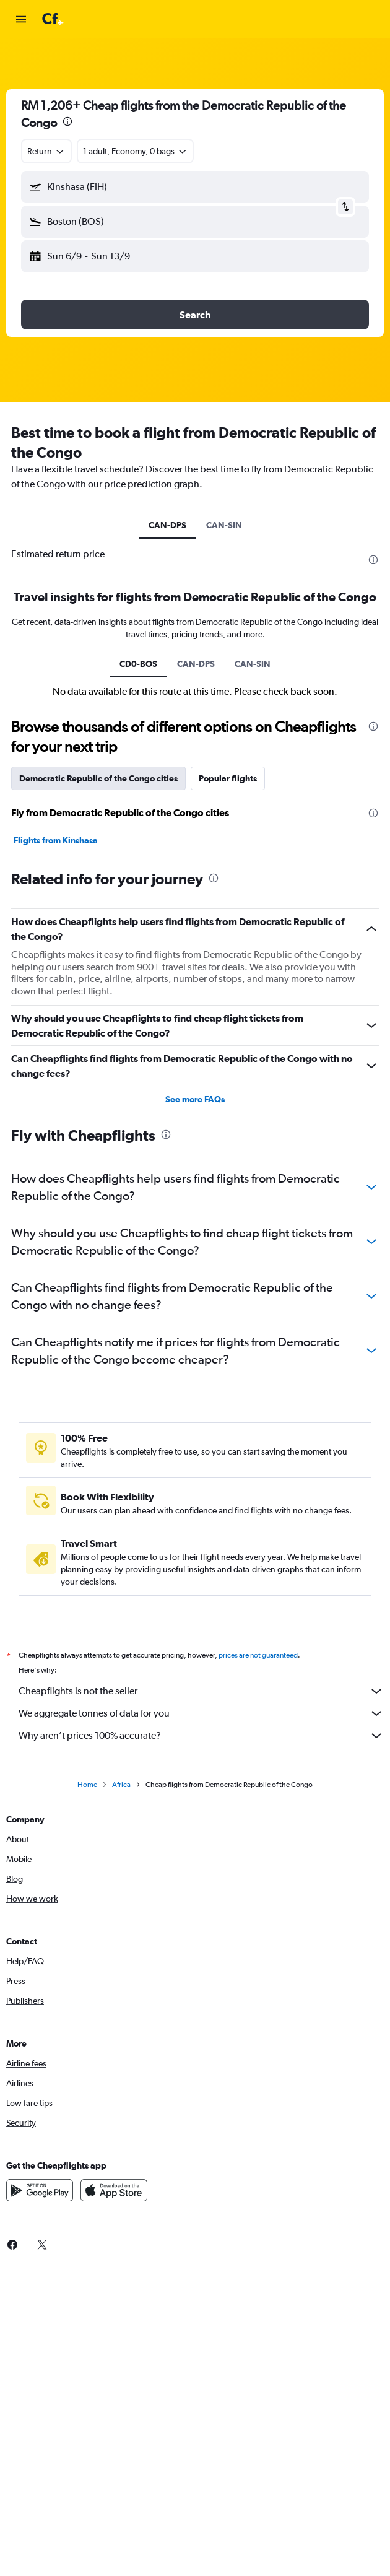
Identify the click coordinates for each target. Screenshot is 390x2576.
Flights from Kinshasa (56, 840)
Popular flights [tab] (228, 778)
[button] (21, 19)
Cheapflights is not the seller (201, 1691)
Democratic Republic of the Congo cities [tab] (98, 778)
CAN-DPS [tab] (167, 525)
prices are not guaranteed (258, 1655)
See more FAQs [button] (195, 1099)
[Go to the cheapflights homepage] (88, 19)
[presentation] (67, 121)
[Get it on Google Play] (39, 2190)
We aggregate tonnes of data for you (201, 1713)
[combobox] (46, 151)
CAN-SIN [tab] (224, 525)
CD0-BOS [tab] (138, 664)
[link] (42, 2244)
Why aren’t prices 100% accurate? (201, 1735)
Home (87, 1784)
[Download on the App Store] (113, 2190)
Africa (121, 1784)
